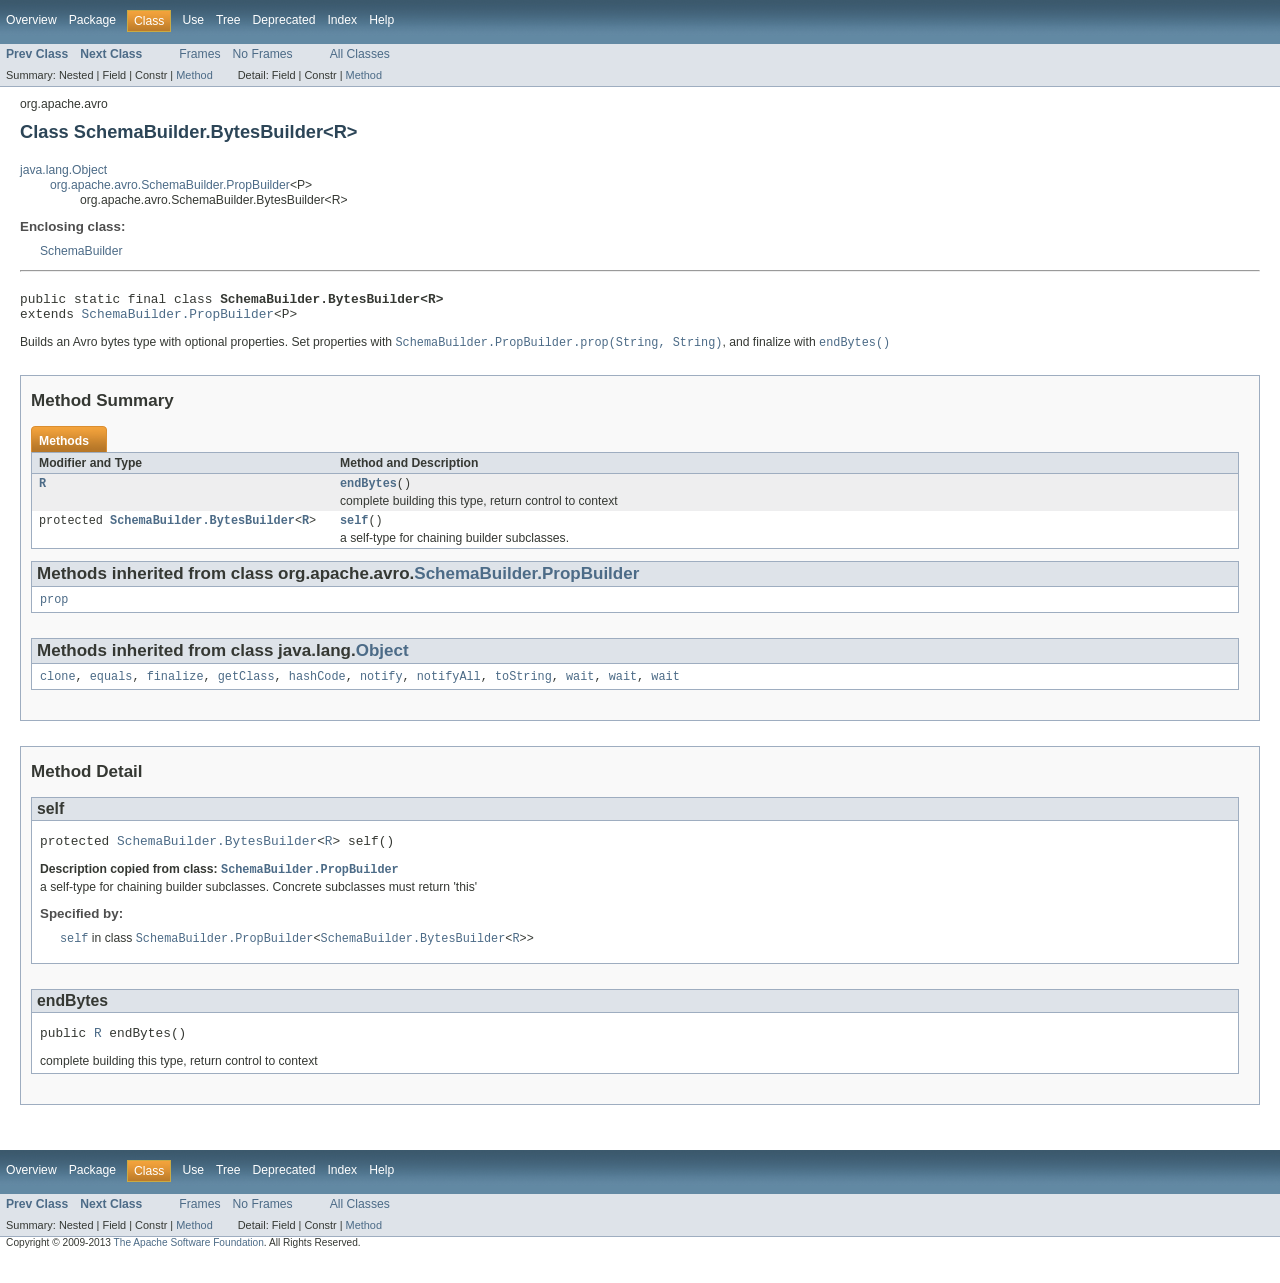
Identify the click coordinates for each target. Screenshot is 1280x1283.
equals (111, 691)
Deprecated (284, 20)
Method (194, 75)
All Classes (360, 54)
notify (381, 691)
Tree (228, 20)
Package (92, 20)
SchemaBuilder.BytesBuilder (202, 531)
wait (580, 691)
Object (382, 663)
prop (54, 612)
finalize (175, 691)
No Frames (263, 54)
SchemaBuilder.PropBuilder (178, 319)
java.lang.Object (63, 170)
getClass (246, 691)
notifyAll (449, 691)
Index (342, 20)
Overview (31, 20)
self (354, 531)
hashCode (317, 691)
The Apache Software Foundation (189, 1265)
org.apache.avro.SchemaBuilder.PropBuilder (170, 185)
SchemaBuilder (81, 251)
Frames (199, 54)
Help (381, 20)
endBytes (368, 492)
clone (58, 691)
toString (523, 691)
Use (193, 20)
